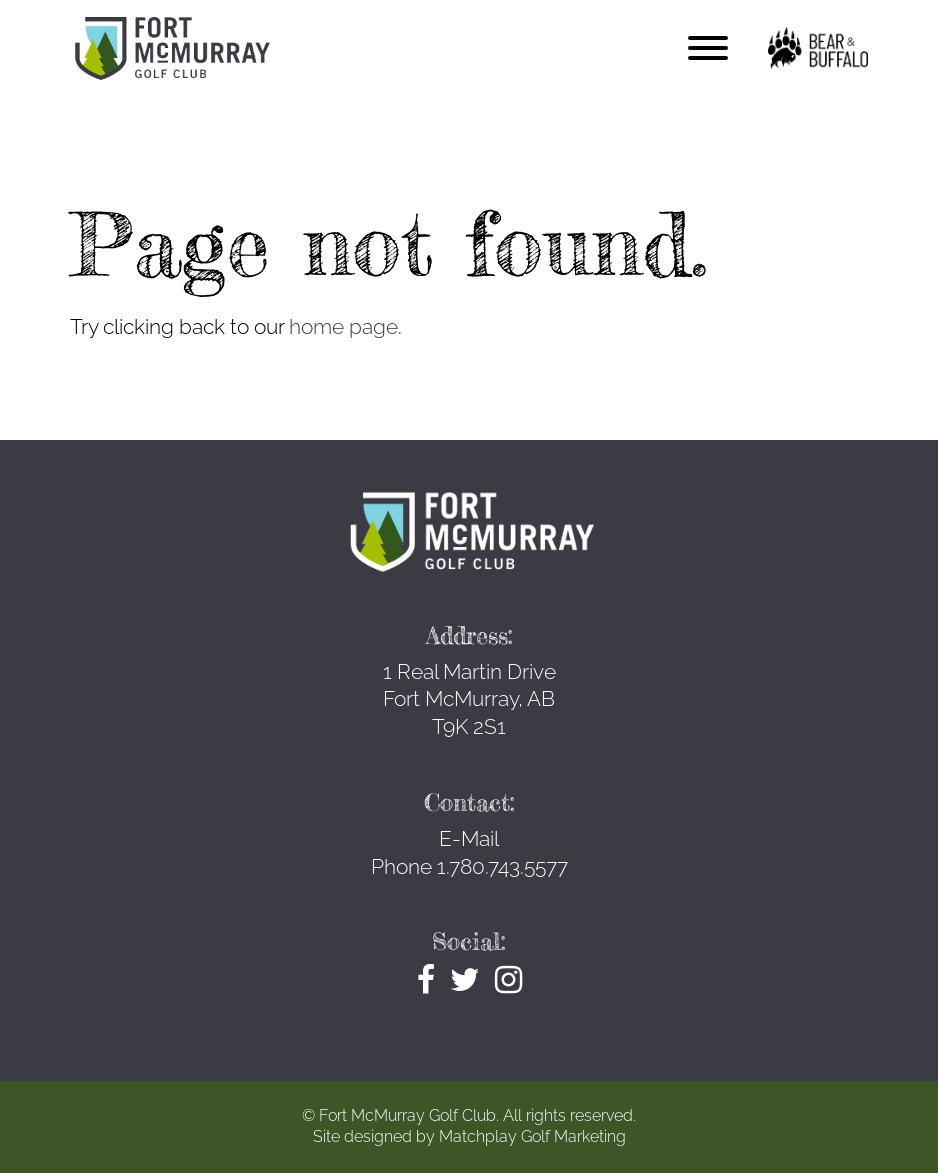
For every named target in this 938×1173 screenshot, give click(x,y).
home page (343, 326)
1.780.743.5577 (502, 866)
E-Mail (469, 838)
